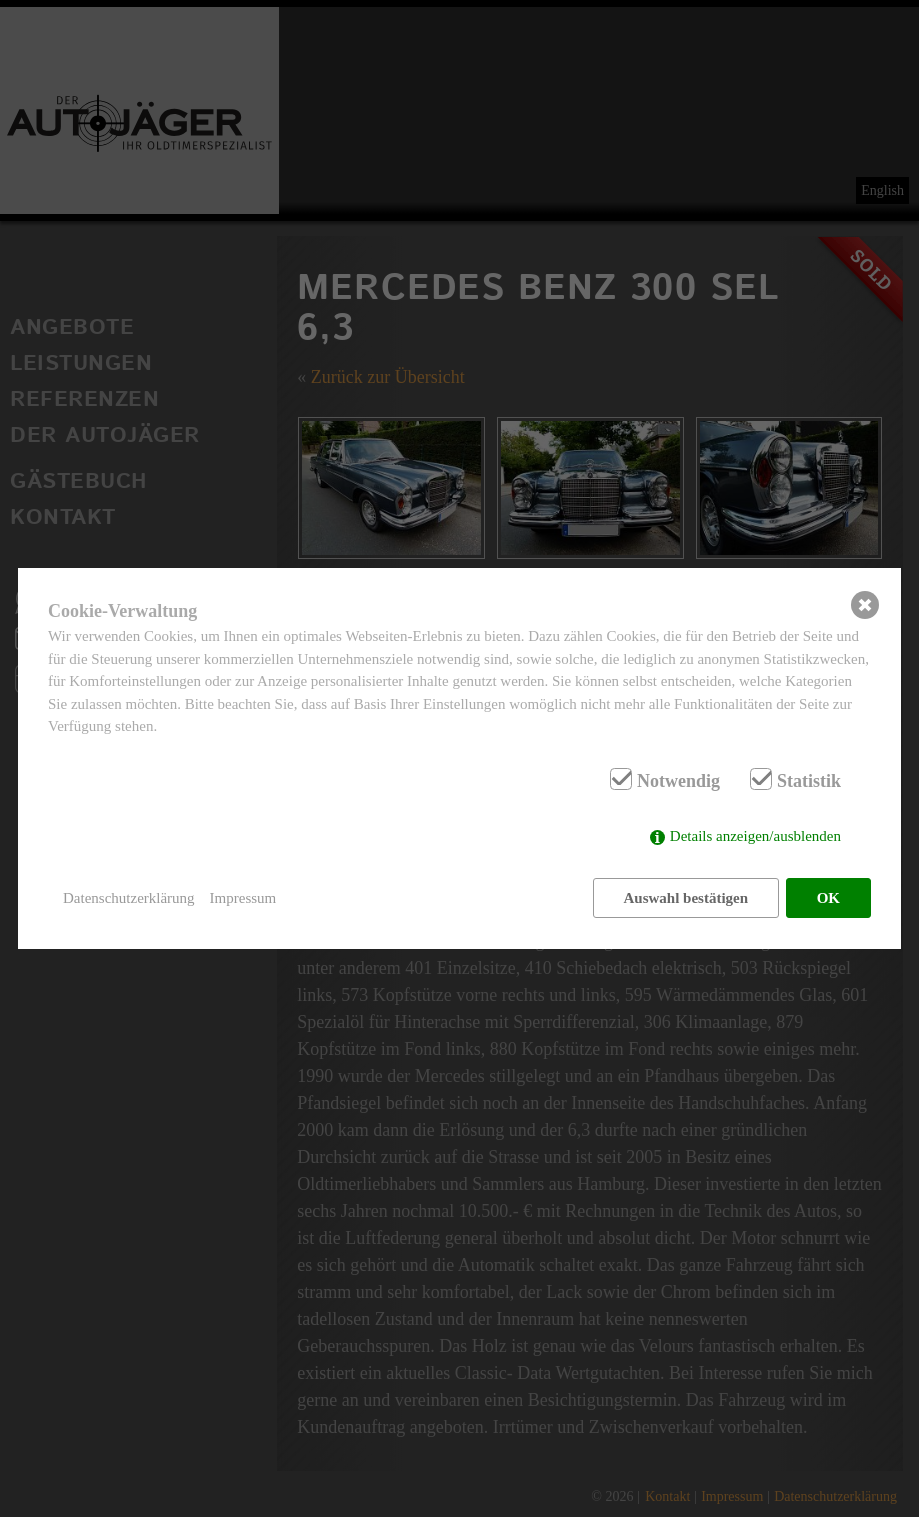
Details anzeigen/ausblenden (755, 837)
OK (828, 898)
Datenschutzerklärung (129, 898)
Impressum (243, 898)
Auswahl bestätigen (685, 898)
